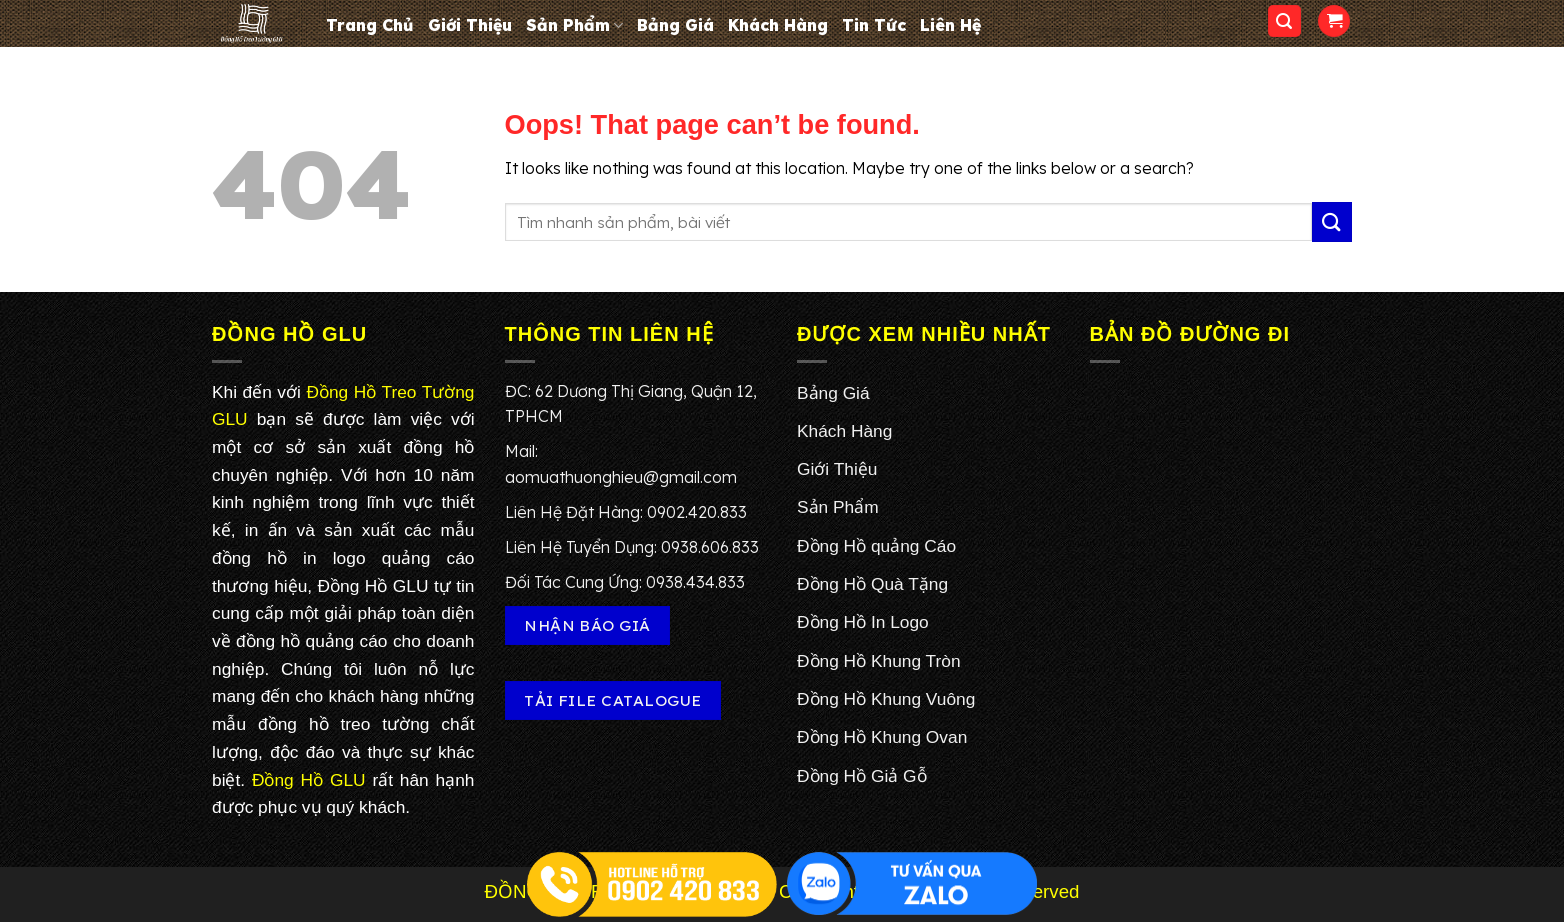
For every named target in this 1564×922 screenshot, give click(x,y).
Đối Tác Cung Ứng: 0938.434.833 (625, 582)
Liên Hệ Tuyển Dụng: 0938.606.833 (632, 547)
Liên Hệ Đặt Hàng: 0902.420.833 (626, 512)
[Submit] (1332, 221)
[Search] (1285, 21)
